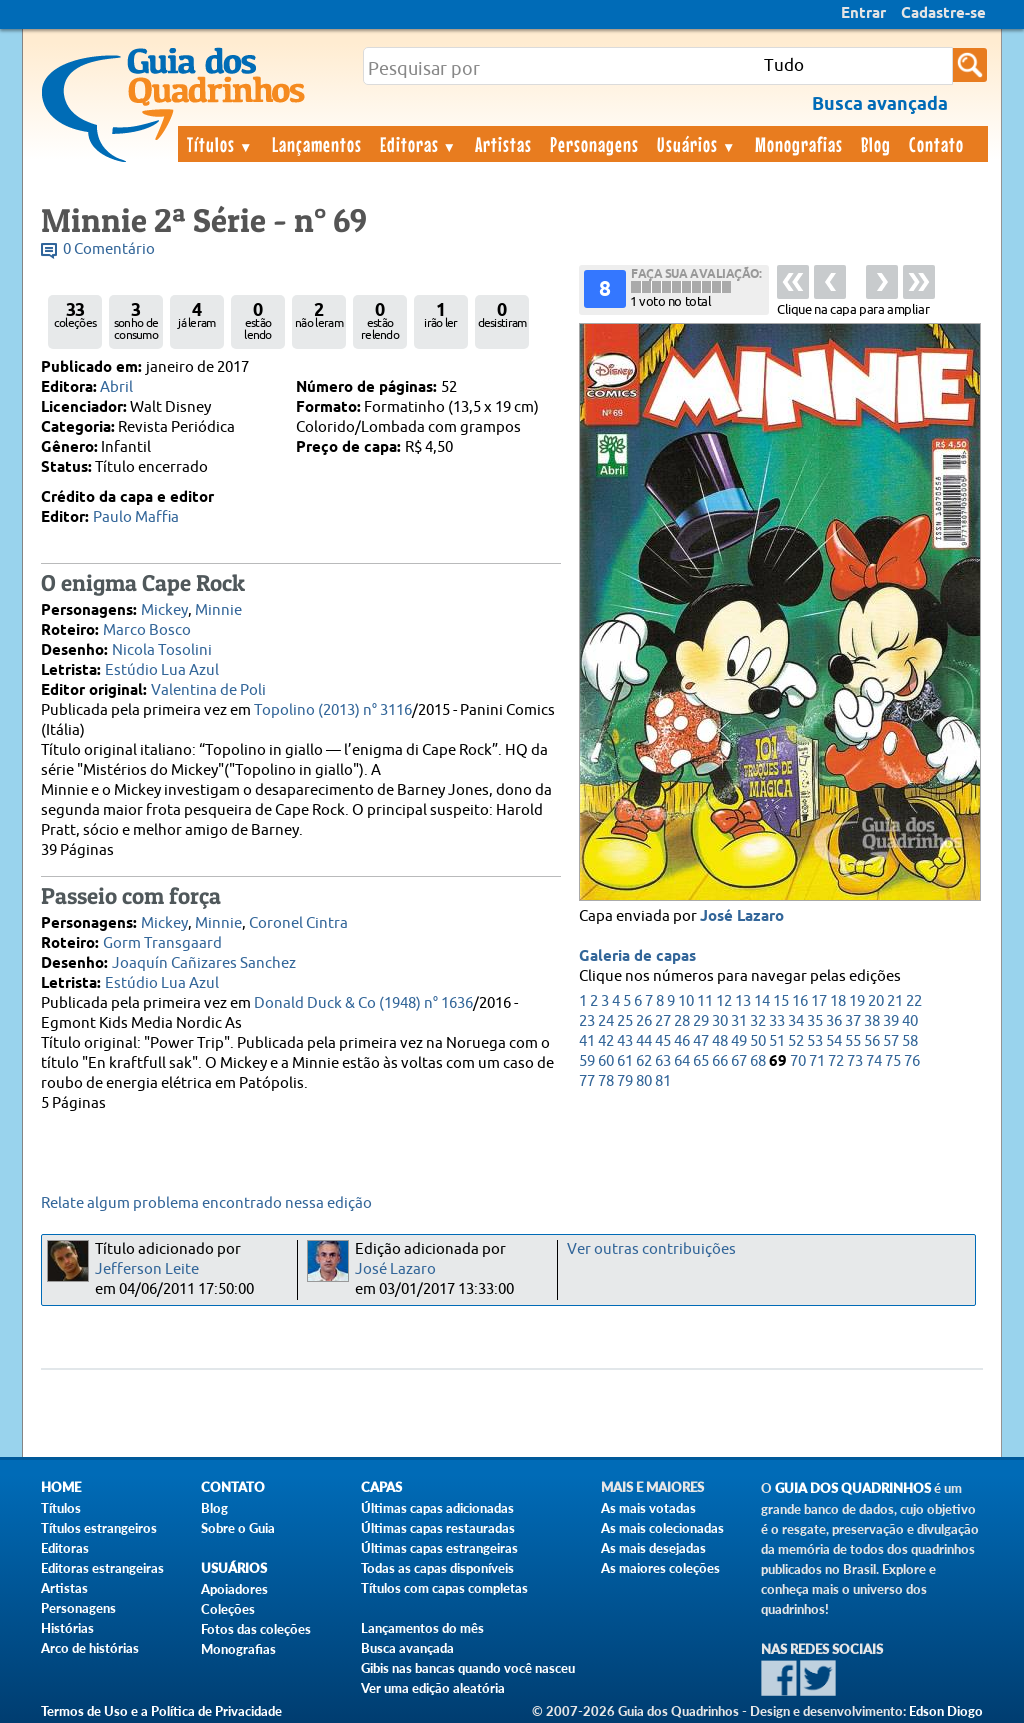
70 (798, 1061)
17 (819, 1001)
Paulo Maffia (136, 517)
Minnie (218, 610)
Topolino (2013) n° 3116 (333, 710)
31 (739, 1021)
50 (758, 1041)
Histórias (67, 1628)
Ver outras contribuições (651, 1249)
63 (663, 1061)
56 (872, 1041)
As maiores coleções (660, 1568)
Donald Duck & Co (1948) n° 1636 (363, 1003)
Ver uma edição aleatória (433, 1688)
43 (625, 1041)
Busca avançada (407, 1648)
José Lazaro (742, 917)
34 (796, 1021)
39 (891, 1021)
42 (606, 1041)
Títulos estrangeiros (99, 1528)
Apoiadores (234, 1589)
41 (587, 1041)
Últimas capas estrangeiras (439, 1548)
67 (739, 1061)
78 (606, 1081)
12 (724, 1001)
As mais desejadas (653, 1548)
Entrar (863, 14)
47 (701, 1041)
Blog (876, 144)
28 (682, 1021)
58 (910, 1041)
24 (606, 1021)
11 (705, 1001)
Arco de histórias (90, 1648)
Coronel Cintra (298, 923)
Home (61, 1487)
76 (912, 1061)
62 (644, 1061)
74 (874, 1061)
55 (853, 1041)
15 (781, 1001)
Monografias (799, 144)
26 (644, 1021)
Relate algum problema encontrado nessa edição (206, 1203)
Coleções (228, 1609)
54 (834, 1041)
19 (857, 1001)
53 (815, 1041)
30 (720, 1021)
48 (720, 1041)
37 (853, 1021)
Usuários (697, 144)
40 (910, 1021)
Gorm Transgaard (162, 943)
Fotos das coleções (256, 1629)
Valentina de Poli (208, 690)
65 (701, 1061)
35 (815, 1021)
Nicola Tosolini (162, 650)
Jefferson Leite (147, 1269)
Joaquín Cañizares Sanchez (204, 963)
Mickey (164, 610)
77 (587, 1081)
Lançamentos (317, 144)
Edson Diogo (946, 1711)
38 (872, 1021)
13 (743, 1001)
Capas (381, 1487)
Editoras (419, 144)
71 (817, 1061)
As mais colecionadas (662, 1528)
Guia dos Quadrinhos (853, 1488)
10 (686, 1001)
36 (834, 1021)
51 (777, 1041)
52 (796, 1041)
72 (836, 1061)
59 (587, 1061)
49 (739, 1041)
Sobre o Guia (238, 1528)
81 (663, 1081)
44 (644, 1041)
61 (625, 1061)
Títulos (220, 144)
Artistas (503, 144)
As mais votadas (648, 1508)
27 (663, 1021)
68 (758, 1061)
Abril (116, 387)
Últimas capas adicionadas (437, 1508)
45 (663, 1041)
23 (587, 1021)
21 (895, 1001)
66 (720, 1061)
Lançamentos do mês (422, 1628)
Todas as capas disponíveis (437, 1568)
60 (606, 1061)
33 (777, 1021)
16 (800, 1001)
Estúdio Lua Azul (162, 670)
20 (876, 1001)
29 (701, 1021)
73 (855, 1061)
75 (893, 1061)
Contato (936, 144)
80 (644, 1081)
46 (682, 1041)
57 (891, 1041)
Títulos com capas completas (444, 1588)
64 (682, 1061)
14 (762, 1001)
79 (625, 1081)
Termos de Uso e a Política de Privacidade (161, 1711)
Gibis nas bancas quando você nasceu (468, 1668)
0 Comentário (109, 249)
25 (625, 1021)
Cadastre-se (943, 14)
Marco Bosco (147, 630)
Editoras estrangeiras (102, 1568)
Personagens (594, 144)
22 (914, 1001)
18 (838, 1001)
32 (758, 1021)
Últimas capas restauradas (438, 1528)
